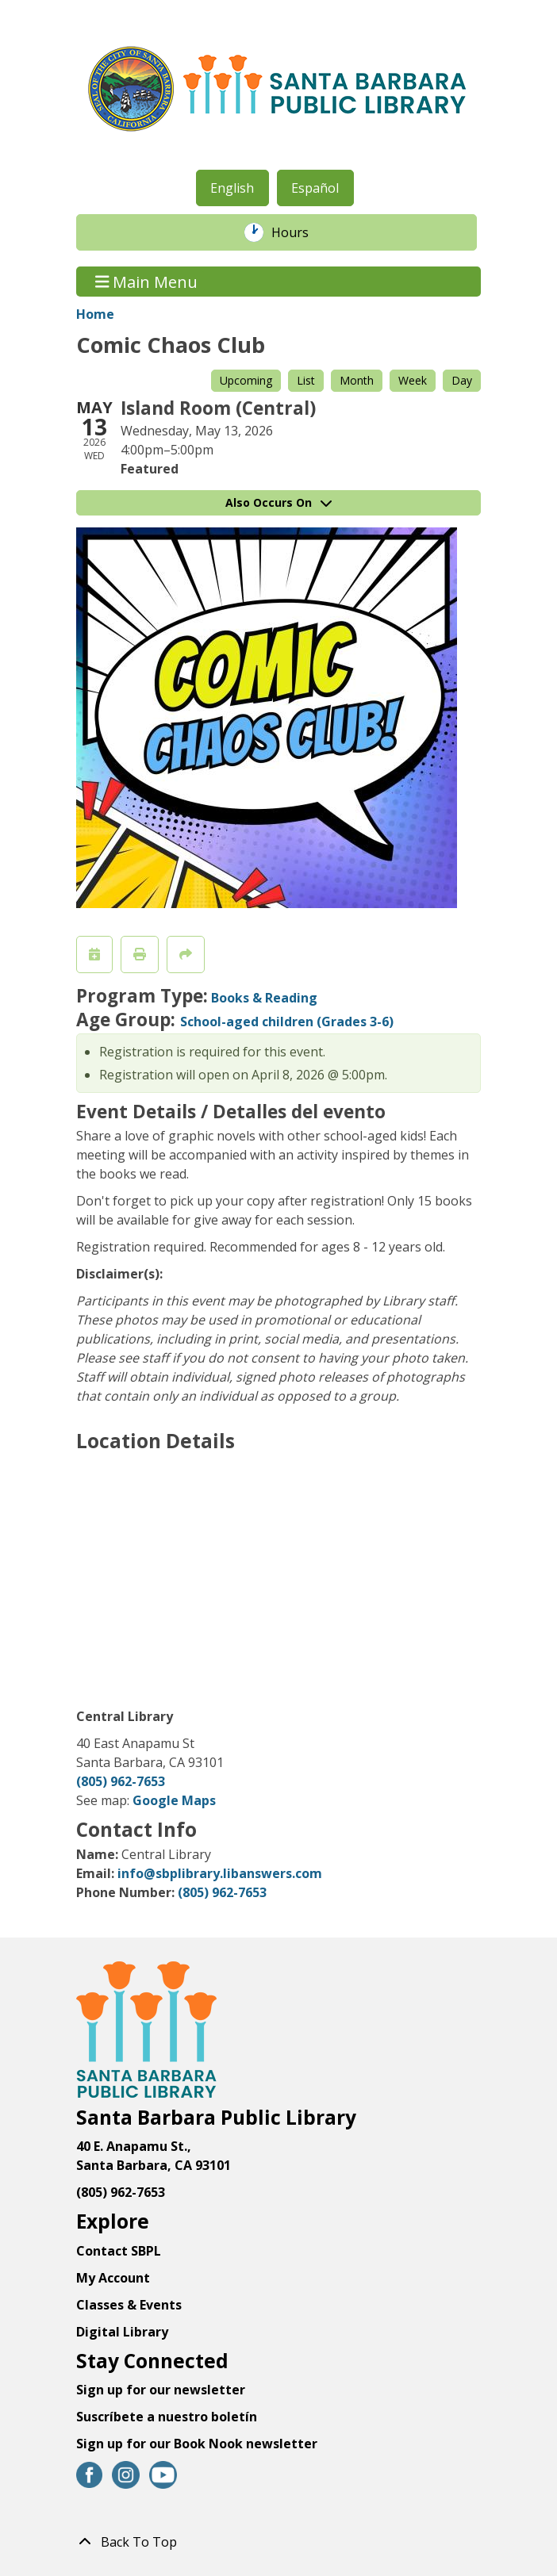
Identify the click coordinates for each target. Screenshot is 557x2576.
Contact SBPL (118, 2251)
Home (95, 314)
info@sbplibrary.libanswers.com (219, 1873)
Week (412, 380)
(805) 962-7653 (120, 1781)
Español (315, 188)
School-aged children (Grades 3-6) (287, 1021)
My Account (113, 2278)
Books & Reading (264, 997)
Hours (298, 232)
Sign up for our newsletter (160, 2389)
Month (357, 380)
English (232, 188)
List (306, 380)
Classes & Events (129, 2304)
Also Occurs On (278, 502)
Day (461, 380)
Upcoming (246, 380)
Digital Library (122, 2331)
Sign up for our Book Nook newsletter (198, 2443)
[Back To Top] (278, 2542)
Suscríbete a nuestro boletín (166, 2416)
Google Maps (174, 1800)
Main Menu (146, 281)
